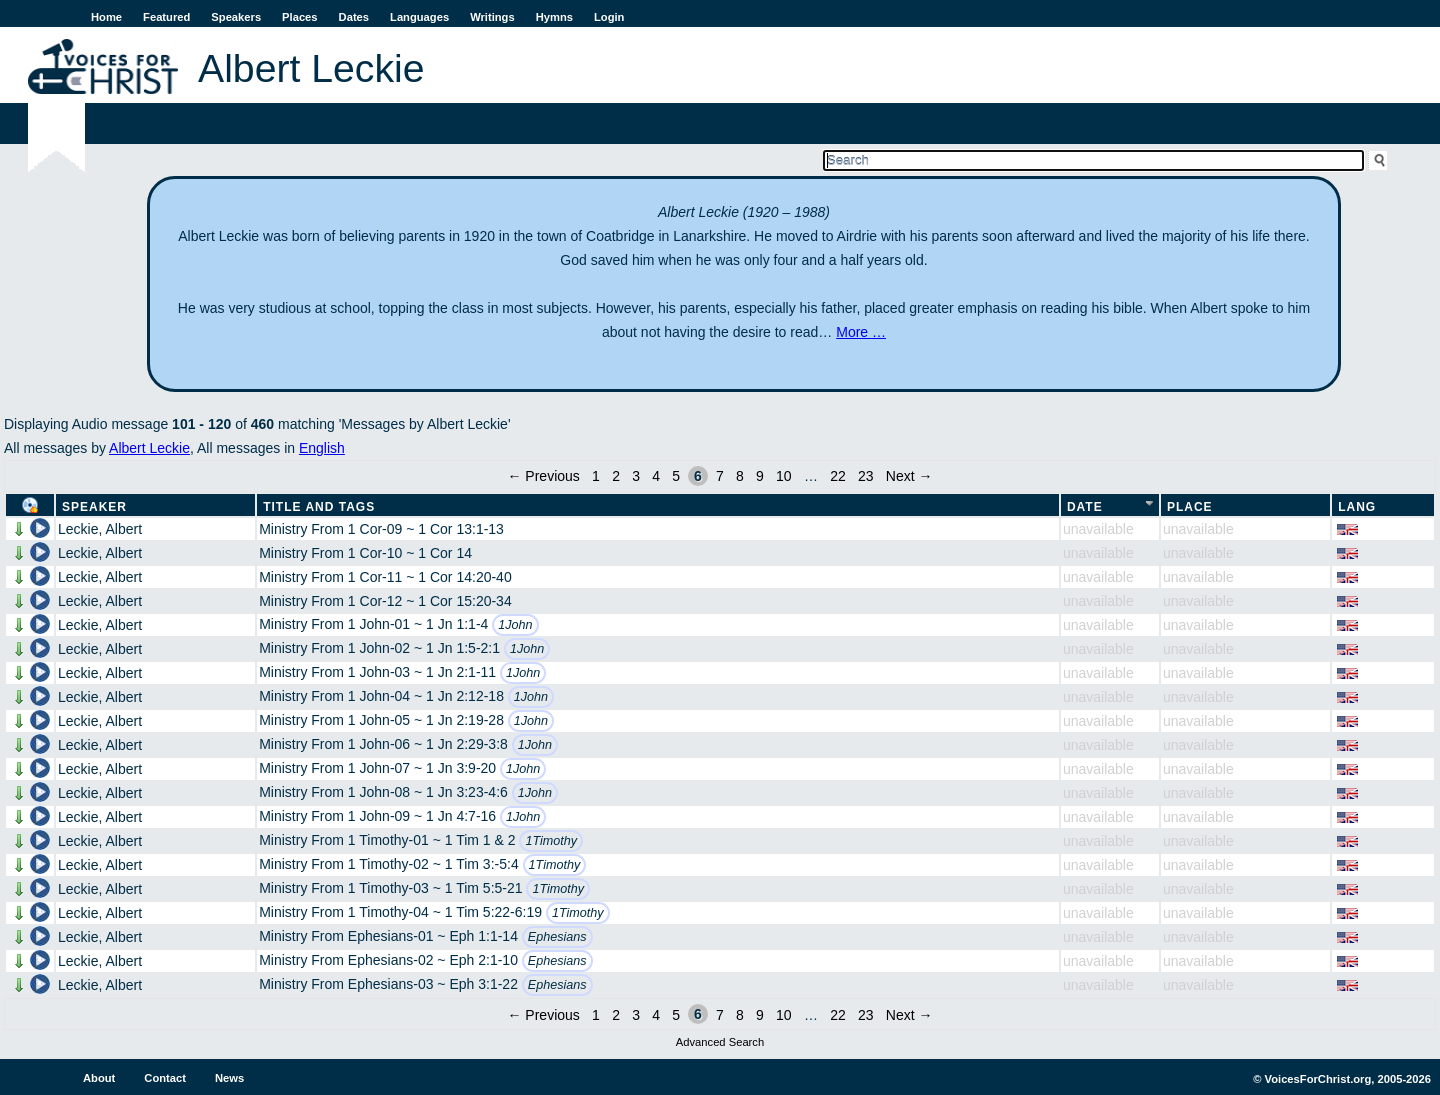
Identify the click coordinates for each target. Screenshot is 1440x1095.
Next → (909, 476)
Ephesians (557, 937)
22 (838, 476)
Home (106, 17)
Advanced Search (720, 1042)
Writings (492, 17)
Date (1085, 507)
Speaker (94, 507)
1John (515, 625)
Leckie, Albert (100, 529)
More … (861, 332)
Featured (166, 17)
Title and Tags (319, 507)
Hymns (554, 17)
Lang (1357, 507)
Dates (354, 17)
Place (1190, 507)
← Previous (543, 476)
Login (609, 17)
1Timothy (551, 841)
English (322, 448)
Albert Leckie (149, 448)
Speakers (236, 17)
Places (299, 17)
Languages (419, 17)
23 (866, 476)
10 (784, 476)
